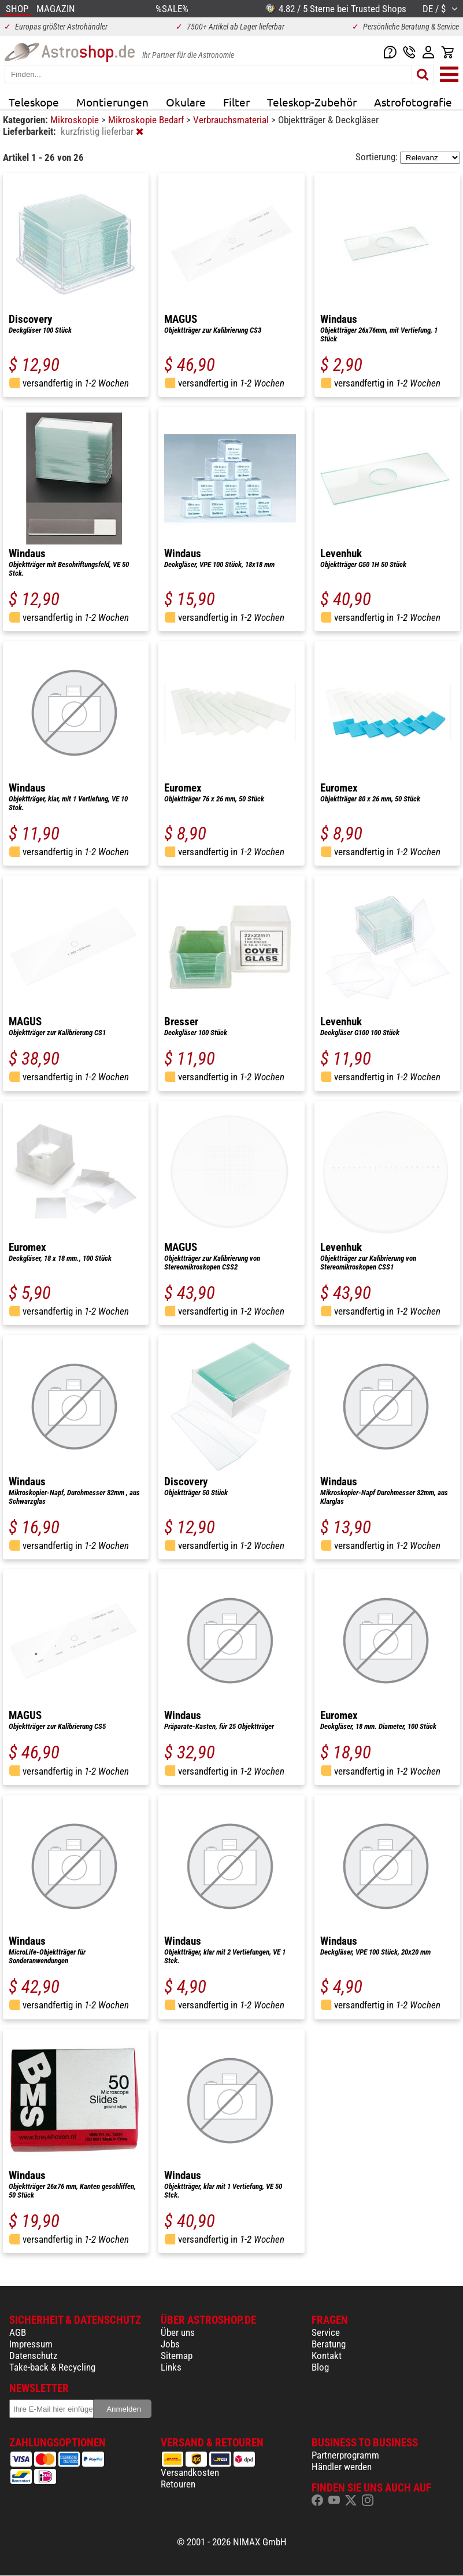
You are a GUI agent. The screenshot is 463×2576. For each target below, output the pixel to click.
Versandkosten (190, 2472)
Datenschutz (33, 2355)
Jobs (170, 2344)
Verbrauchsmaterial (232, 120)
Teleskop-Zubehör (312, 102)
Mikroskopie (75, 120)
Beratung (329, 2344)
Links (171, 2367)
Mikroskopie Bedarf (147, 120)
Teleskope (34, 102)
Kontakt (327, 2355)
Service (326, 2332)
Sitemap (176, 2355)
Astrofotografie (413, 102)
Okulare (186, 102)
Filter (236, 102)
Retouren (178, 2484)
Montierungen (112, 102)
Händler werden (342, 2466)
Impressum (31, 2344)
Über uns (178, 2332)
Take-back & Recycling (52, 2367)
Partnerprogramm (345, 2455)
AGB (17, 2332)
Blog (320, 2367)
